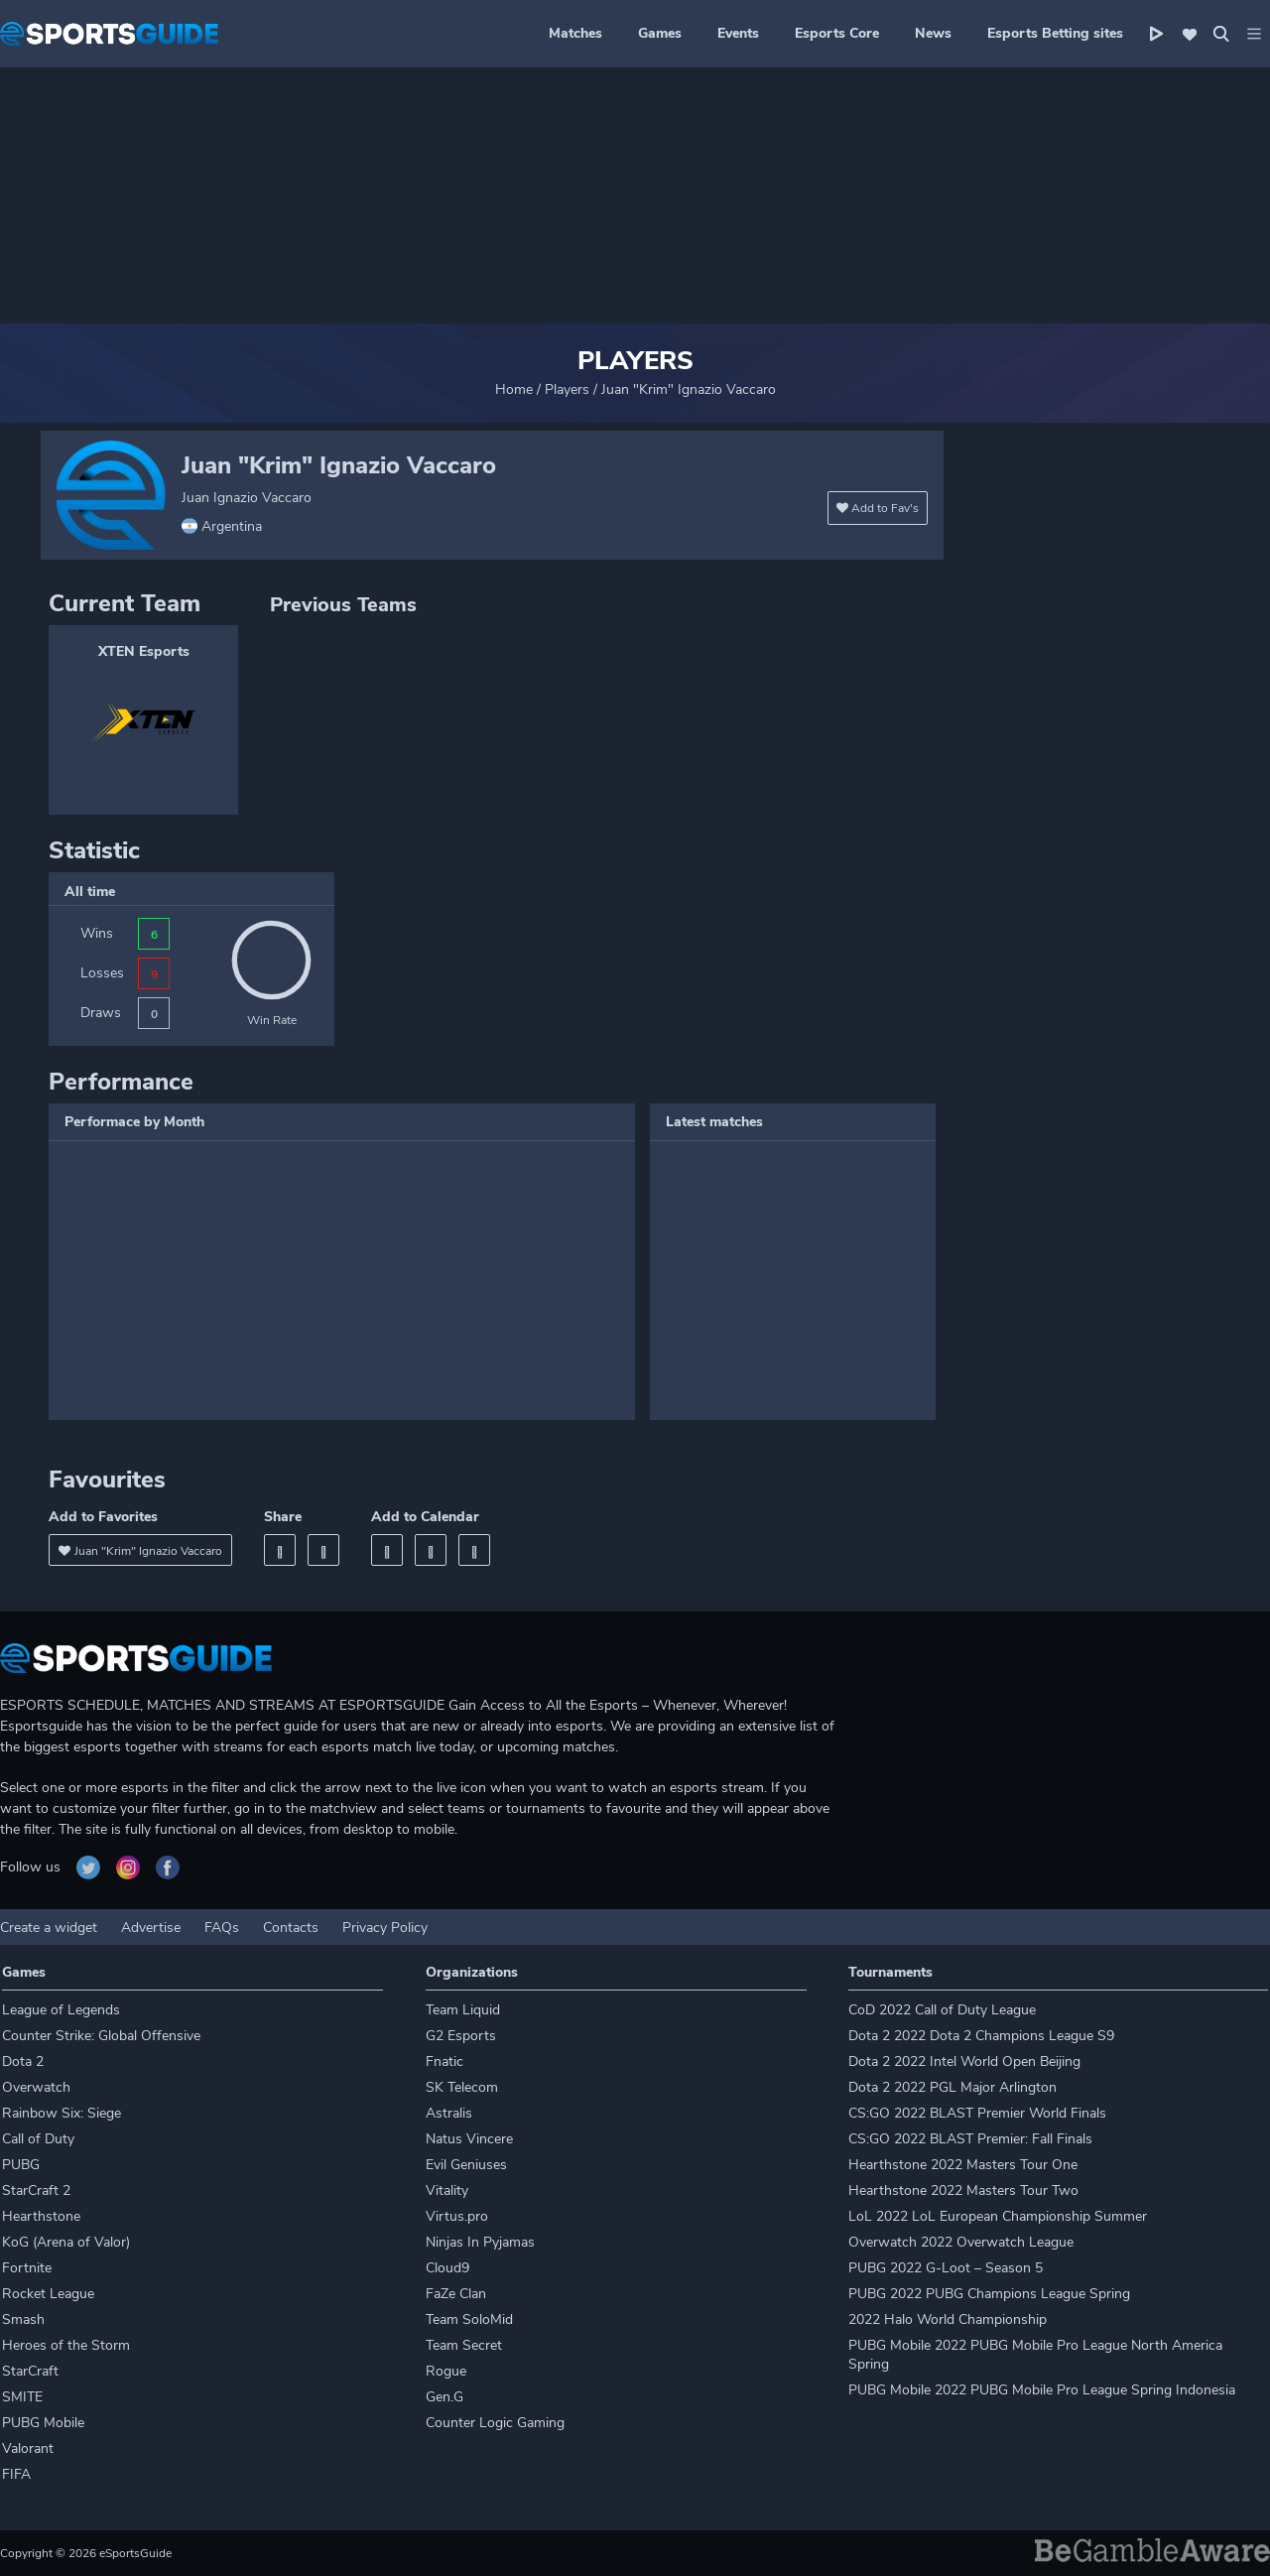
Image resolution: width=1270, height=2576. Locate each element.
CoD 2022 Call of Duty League (942, 2009)
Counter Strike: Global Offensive (101, 2035)
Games (660, 33)
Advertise (151, 1927)
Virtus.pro (457, 2216)
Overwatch (36, 2087)
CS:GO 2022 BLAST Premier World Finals (977, 2113)
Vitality (447, 2190)
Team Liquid (463, 2009)
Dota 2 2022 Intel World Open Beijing (964, 2061)
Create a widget (48, 1927)
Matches (575, 33)
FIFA (16, 2474)
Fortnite (27, 2267)
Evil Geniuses (466, 2164)
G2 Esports (461, 2035)
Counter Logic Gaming (495, 2422)
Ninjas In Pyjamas (480, 2242)
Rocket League (48, 2293)
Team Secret (464, 2345)
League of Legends (61, 2009)
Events (738, 33)
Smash (23, 2319)
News (933, 33)
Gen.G (444, 2396)
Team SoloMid (469, 2319)
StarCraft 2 (36, 2190)
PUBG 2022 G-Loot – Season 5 (945, 2267)
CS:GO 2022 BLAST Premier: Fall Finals (970, 2138)
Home (514, 389)
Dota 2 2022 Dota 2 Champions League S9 (981, 2035)
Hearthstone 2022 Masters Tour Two (963, 2190)
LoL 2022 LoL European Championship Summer (997, 2216)
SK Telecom (462, 2087)
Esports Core (837, 33)
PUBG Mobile (43, 2422)
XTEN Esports (144, 651)
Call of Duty (38, 2138)
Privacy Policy (385, 1927)
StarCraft (30, 2371)
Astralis (449, 2113)
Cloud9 (447, 2267)
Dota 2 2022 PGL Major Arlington (952, 2087)
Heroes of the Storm (66, 2345)
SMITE (22, 2396)
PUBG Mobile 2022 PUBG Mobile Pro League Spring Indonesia (1041, 2390)
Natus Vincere (469, 2138)
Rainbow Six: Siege (61, 2113)
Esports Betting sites (1055, 33)
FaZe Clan (456, 2293)
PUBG (21, 2164)
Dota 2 (23, 2061)
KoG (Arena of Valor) (66, 2242)
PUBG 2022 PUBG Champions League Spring (989, 2293)
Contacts (290, 1927)
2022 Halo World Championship (947, 2319)
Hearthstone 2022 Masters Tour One (963, 2164)
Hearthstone (41, 2216)
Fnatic (444, 2061)
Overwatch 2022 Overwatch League (961, 2242)
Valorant (28, 2448)
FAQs (221, 1927)
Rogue (446, 2371)
